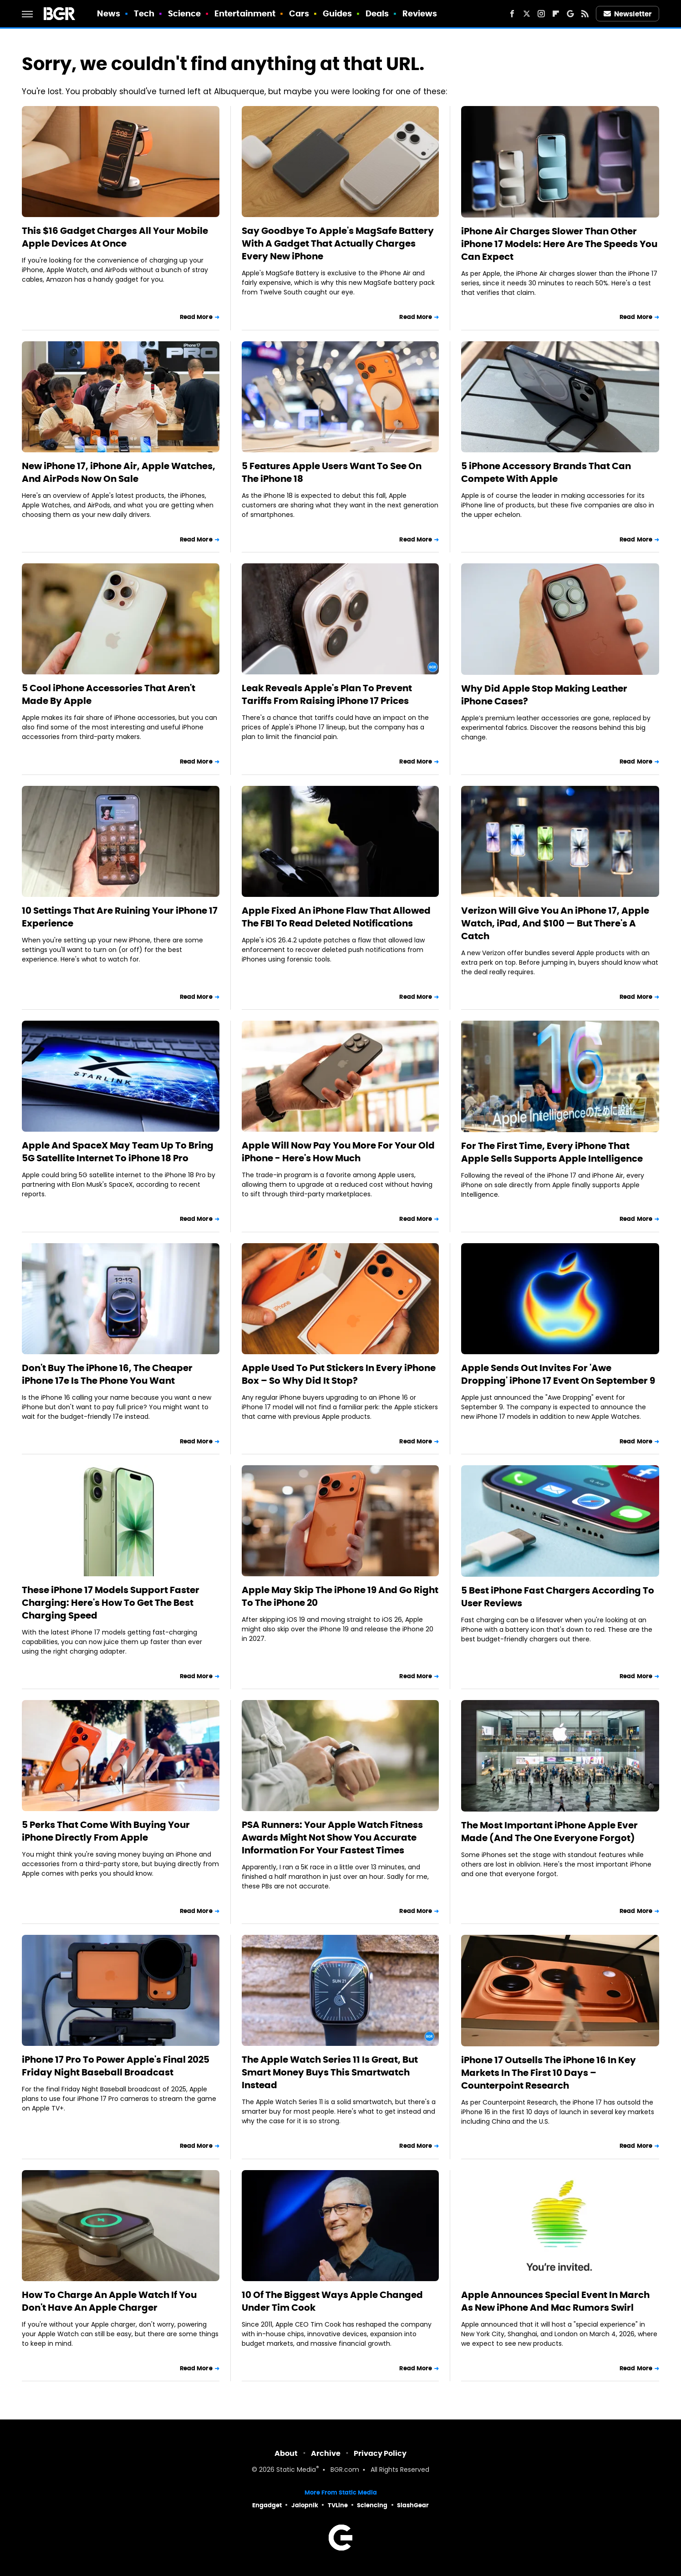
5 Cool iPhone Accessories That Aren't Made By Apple (108, 694)
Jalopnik (304, 2505)
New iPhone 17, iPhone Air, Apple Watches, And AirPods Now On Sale (118, 472)
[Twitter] (526, 13)
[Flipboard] (555, 13)
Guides (337, 13)
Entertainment (244, 13)
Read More (196, 317)
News (108, 13)
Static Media (296, 2470)
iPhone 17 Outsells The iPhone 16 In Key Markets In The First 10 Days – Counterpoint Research (548, 2072)
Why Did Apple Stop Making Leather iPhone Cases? (544, 695)
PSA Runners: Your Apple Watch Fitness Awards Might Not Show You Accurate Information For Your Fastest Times (332, 1837)
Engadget (267, 2505)
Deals (377, 13)
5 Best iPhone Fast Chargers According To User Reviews (557, 1596)
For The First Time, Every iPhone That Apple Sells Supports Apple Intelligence (552, 1152)
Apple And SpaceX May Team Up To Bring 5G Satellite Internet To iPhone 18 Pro (117, 1151)
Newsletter (628, 14)
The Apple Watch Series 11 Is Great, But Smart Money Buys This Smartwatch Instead (330, 2072)
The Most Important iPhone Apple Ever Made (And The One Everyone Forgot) (549, 1831)
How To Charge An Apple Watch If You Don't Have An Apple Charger (109, 2301)
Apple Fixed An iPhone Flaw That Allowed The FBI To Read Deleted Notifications (336, 917)
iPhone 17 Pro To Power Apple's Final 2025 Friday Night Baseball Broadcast (115, 2066)
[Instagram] (541, 13)
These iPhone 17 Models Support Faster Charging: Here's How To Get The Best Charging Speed (110, 1602)
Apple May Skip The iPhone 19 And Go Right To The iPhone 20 (340, 1596)
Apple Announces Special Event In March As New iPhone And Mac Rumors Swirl (555, 2301)
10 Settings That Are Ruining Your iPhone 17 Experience (120, 917)
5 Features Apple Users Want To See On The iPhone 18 (332, 472)
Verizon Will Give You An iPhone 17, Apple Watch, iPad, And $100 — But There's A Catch (555, 923)
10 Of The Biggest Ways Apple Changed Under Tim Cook (332, 2301)
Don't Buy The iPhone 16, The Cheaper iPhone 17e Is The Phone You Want (107, 1374)
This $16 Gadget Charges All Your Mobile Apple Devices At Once (115, 237)
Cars (299, 13)
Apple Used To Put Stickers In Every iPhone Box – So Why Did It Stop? (339, 1374)
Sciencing (372, 2505)
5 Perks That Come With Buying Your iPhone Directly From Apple (106, 1831)
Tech (144, 13)
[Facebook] (512, 13)
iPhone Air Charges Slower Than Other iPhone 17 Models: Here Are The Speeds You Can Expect (559, 244)
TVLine (338, 2505)
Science (184, 13)
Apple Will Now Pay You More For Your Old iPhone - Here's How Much (338, 1151)
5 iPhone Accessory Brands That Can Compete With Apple (546, 472)
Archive (325, 2453)
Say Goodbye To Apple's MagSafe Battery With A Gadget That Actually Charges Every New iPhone (338, 243)
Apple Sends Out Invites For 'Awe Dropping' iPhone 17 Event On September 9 (558, 1374)
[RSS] (585, 13)
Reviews (419, 13)
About (286, 2453)
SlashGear (413, 2505)
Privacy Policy (380, 2453)
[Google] (570, 13)
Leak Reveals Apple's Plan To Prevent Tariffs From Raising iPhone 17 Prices (327, 694)
